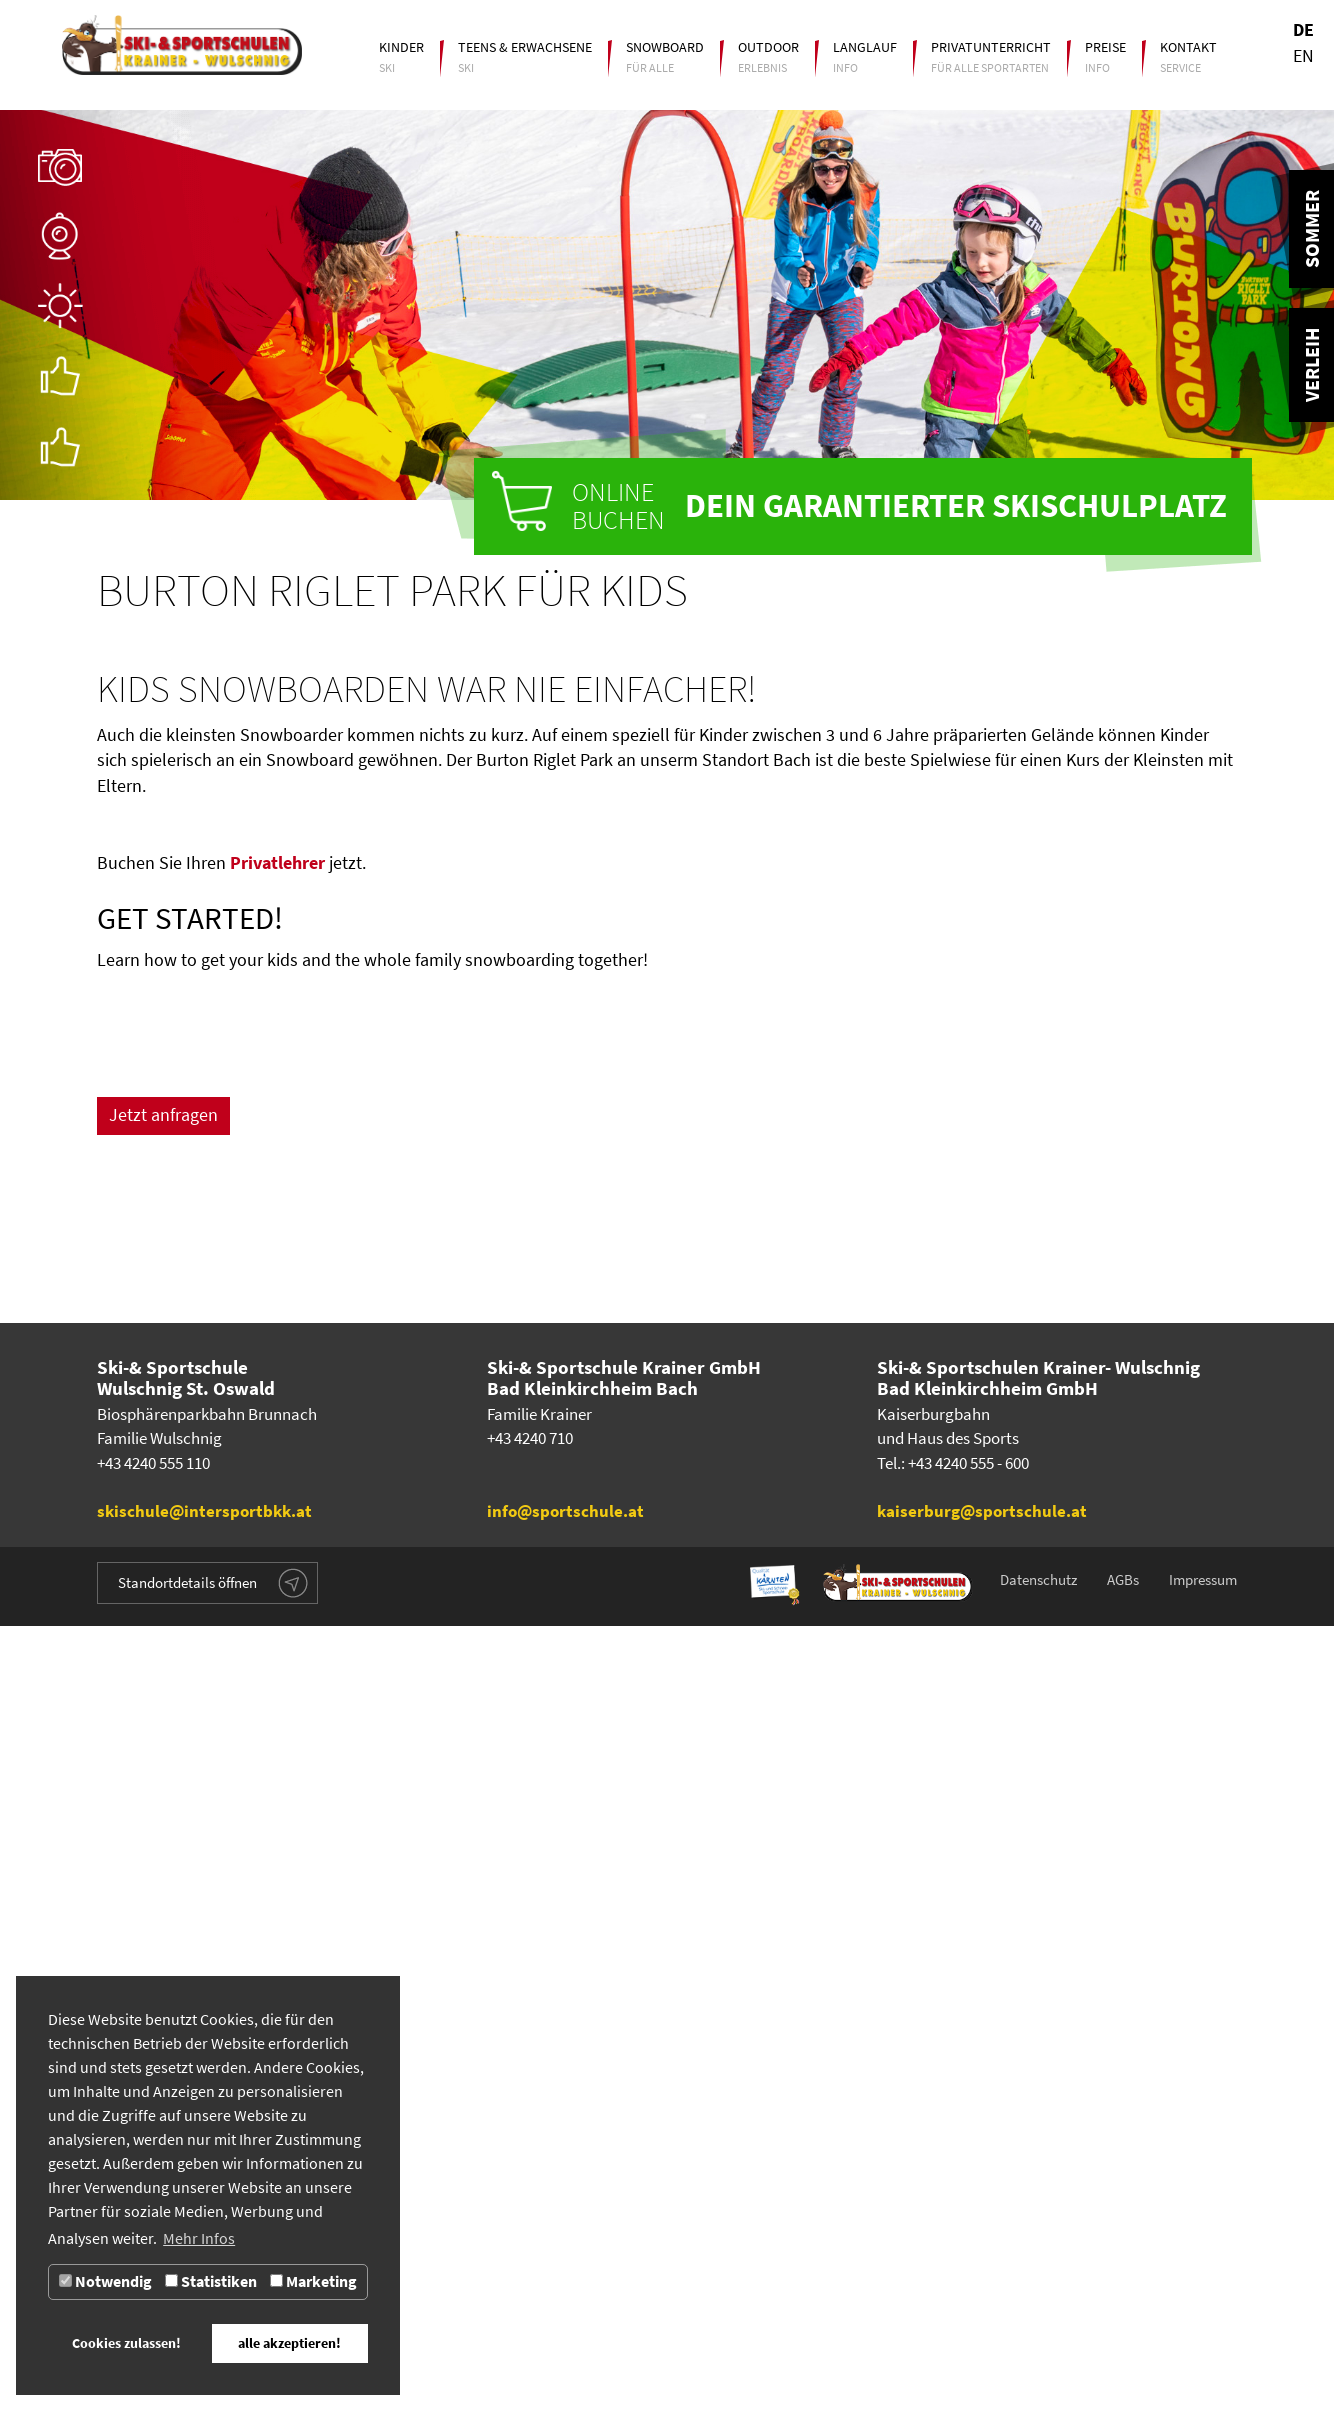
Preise (1105, 47)
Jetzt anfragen (163, 1355)
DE (1303, 30)
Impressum (1203, 2365)
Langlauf (865, 47)
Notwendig (105, 2281)
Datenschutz (1038, 2365)
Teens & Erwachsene (525, 47)
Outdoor (768, 47)
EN (1303, 56)
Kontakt (1188, 47)
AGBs (1123, 2365)
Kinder (401, 47)
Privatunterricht (991, 47)
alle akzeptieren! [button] (289, 2343)
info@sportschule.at (565, 2296)
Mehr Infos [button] (199, 2238)
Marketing (313, 2281)
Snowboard (665, 47)
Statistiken (211, 2281)
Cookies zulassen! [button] (126, 2343)
